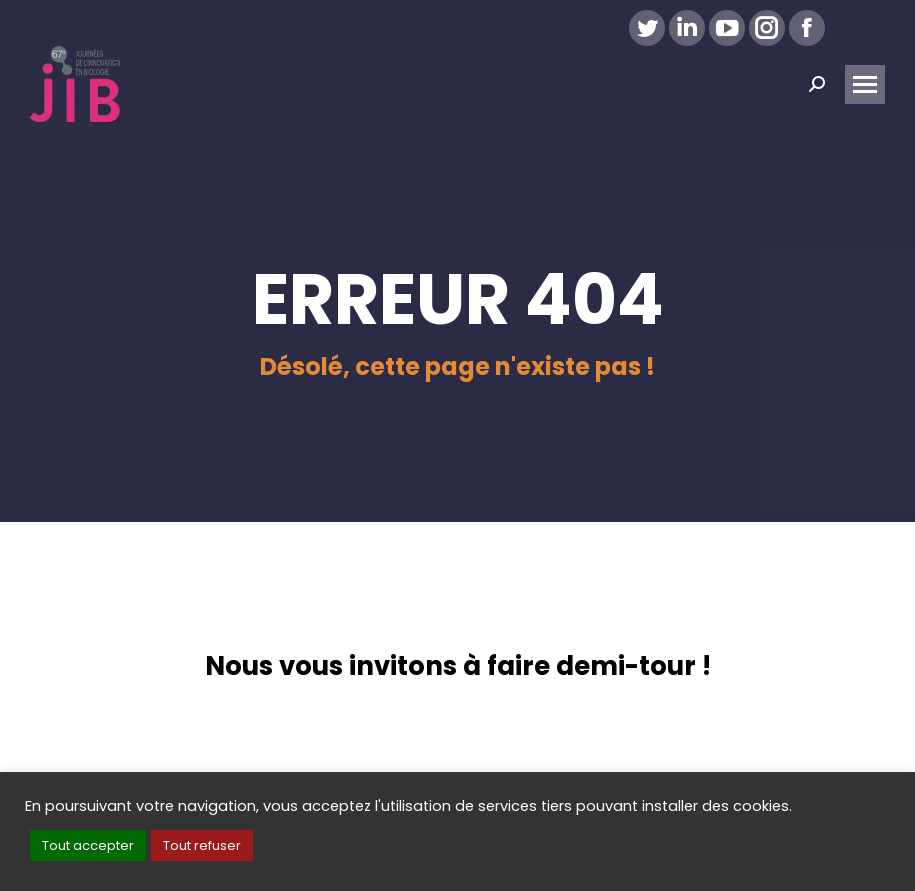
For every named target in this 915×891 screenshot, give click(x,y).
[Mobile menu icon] (865, 84)
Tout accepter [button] (88, 845)
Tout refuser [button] (202, 845)
